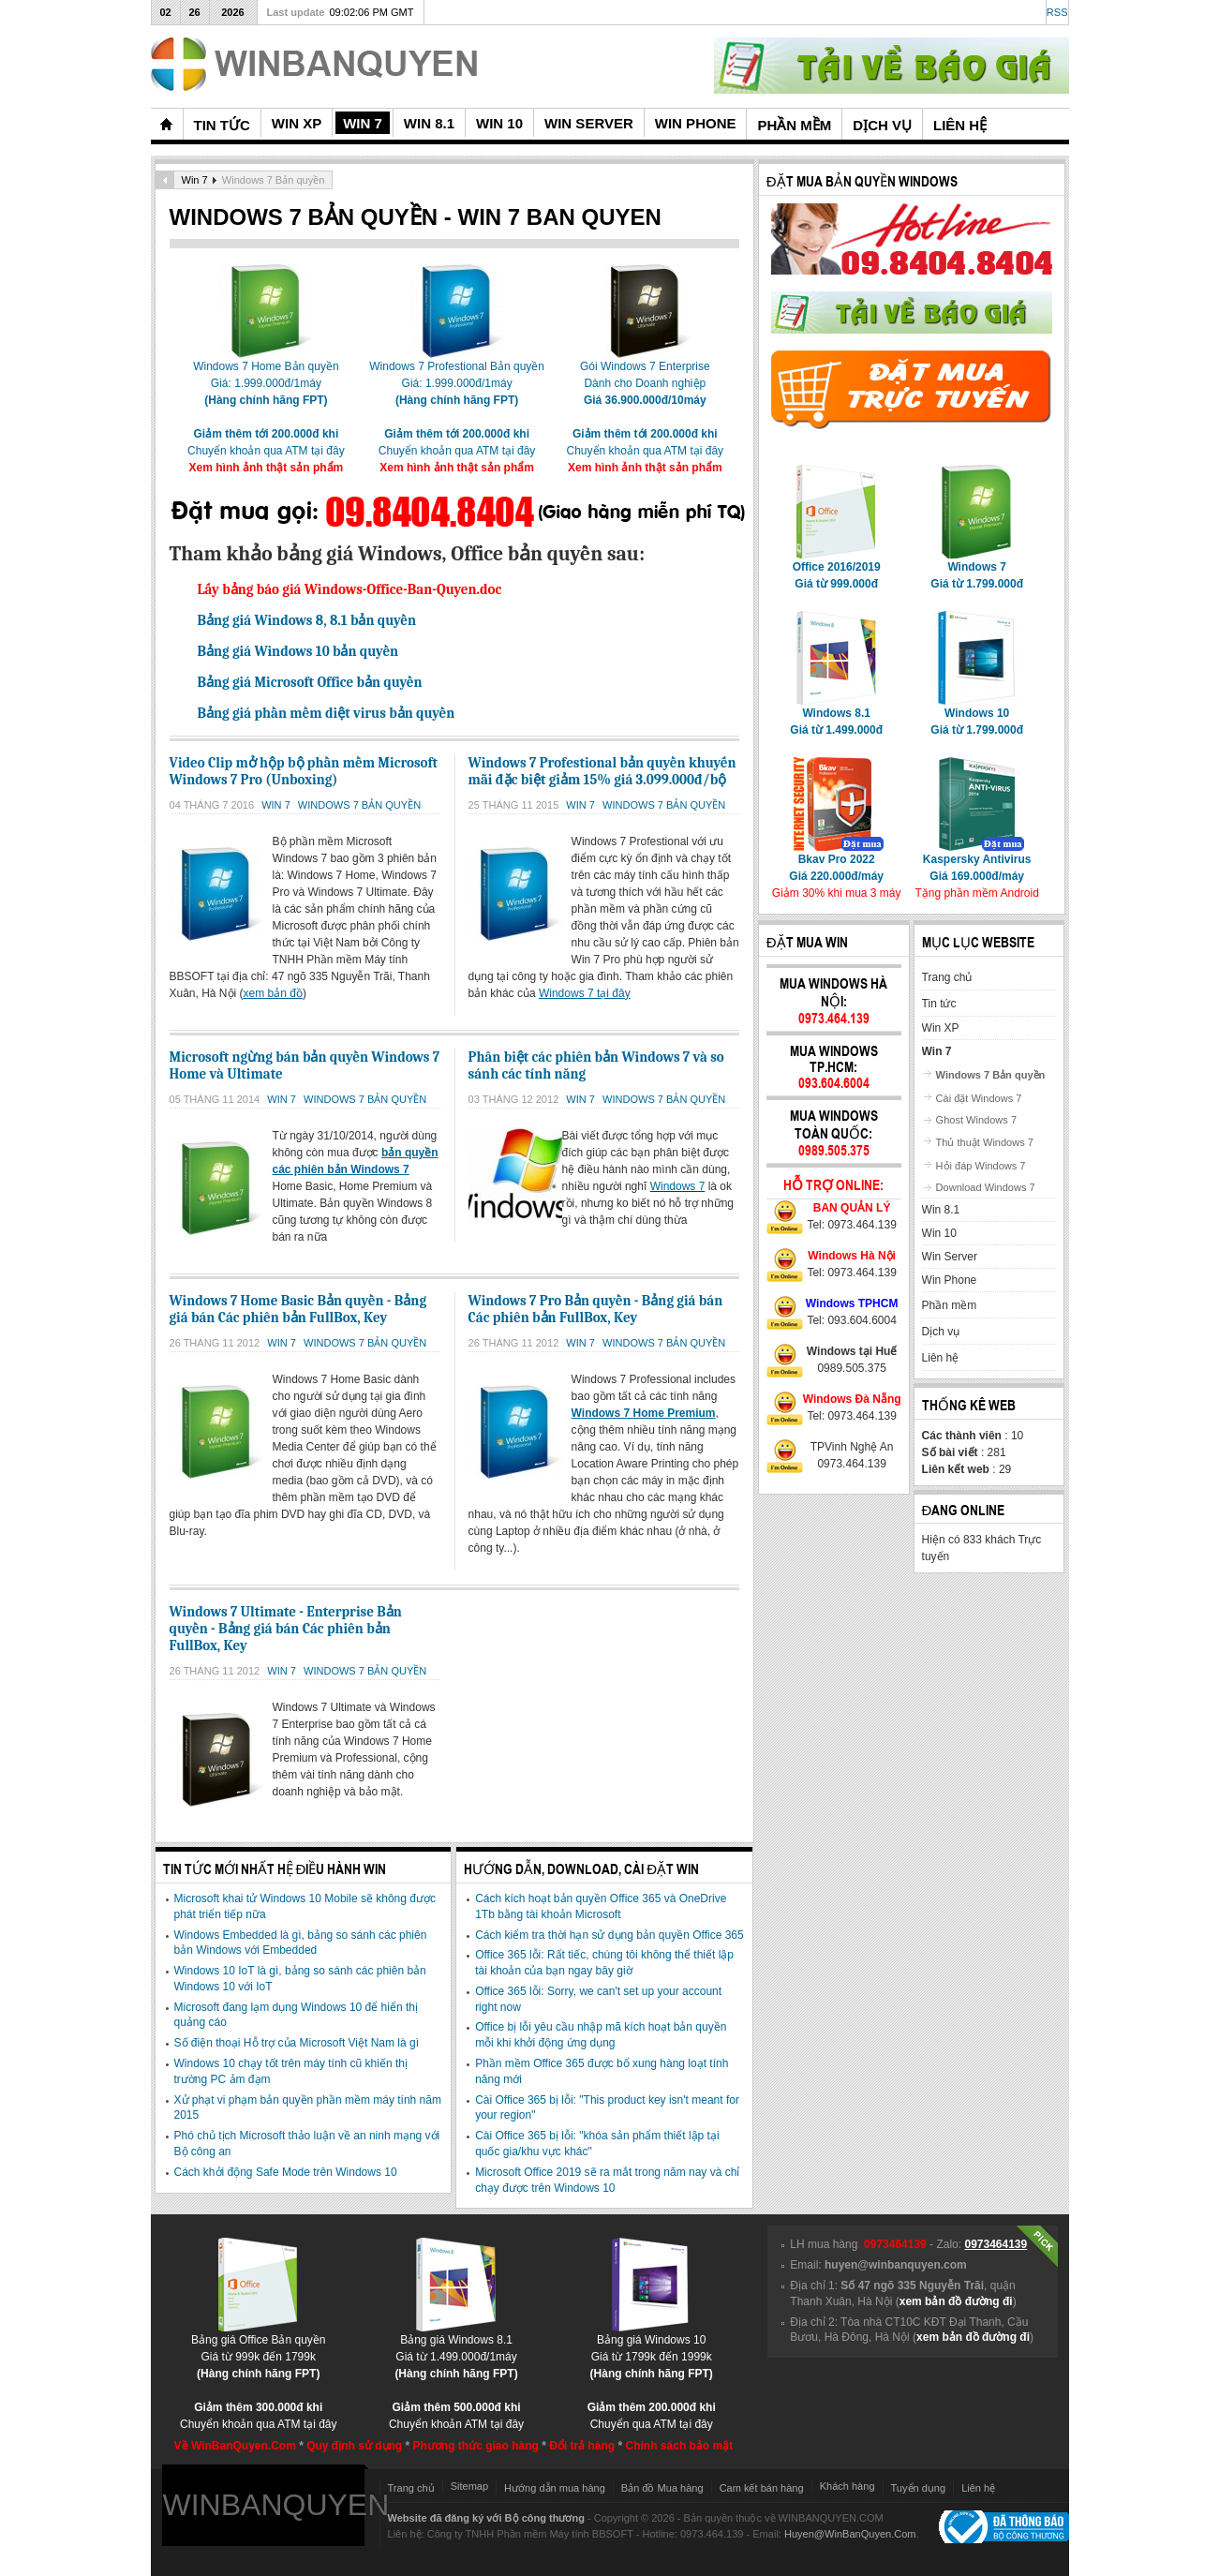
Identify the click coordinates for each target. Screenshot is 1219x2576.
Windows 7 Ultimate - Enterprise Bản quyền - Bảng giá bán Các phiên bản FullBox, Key (286, 1628)
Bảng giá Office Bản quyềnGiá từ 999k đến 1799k (258, 2350)
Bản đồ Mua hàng (662, 2488)
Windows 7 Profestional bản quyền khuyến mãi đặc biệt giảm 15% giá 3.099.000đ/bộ (602, 771)
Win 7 (195, 180)
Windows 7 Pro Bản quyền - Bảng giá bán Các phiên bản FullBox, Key (595, 1309)
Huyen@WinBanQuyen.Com (850, 2533)
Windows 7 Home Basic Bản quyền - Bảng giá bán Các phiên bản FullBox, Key (298, 1309)
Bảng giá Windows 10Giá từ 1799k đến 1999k (651, 2350)
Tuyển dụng (918, 2488)
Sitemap (469, 2486)
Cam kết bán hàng (762, 2488)
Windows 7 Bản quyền (359, 805)
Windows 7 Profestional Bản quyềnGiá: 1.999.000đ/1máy (456, 377)
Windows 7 (678, 1186)
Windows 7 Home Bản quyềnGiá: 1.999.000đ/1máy (265, 377)
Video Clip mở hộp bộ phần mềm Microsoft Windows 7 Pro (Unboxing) (304, 771)
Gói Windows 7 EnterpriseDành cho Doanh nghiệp (645, 377)
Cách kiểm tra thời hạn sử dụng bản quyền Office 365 (609, 1935)
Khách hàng (847, 2486)
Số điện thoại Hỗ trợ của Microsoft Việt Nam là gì (297, 2042)
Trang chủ (411, 2488)
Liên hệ (978, 2488)
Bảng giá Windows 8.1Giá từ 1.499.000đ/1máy (455, 2350)
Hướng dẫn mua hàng (554, 2488)
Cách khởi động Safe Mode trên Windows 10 (285, 2172)
